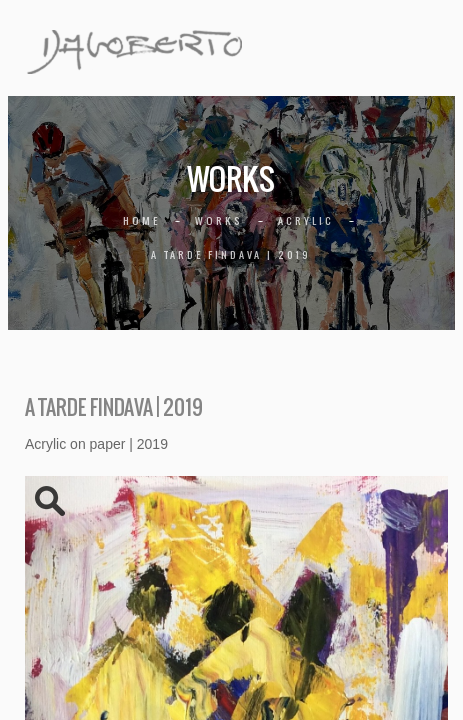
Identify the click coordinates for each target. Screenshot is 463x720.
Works (219, 220)
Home (141, 220)
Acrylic (306, 220)
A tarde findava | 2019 (231, 254)
